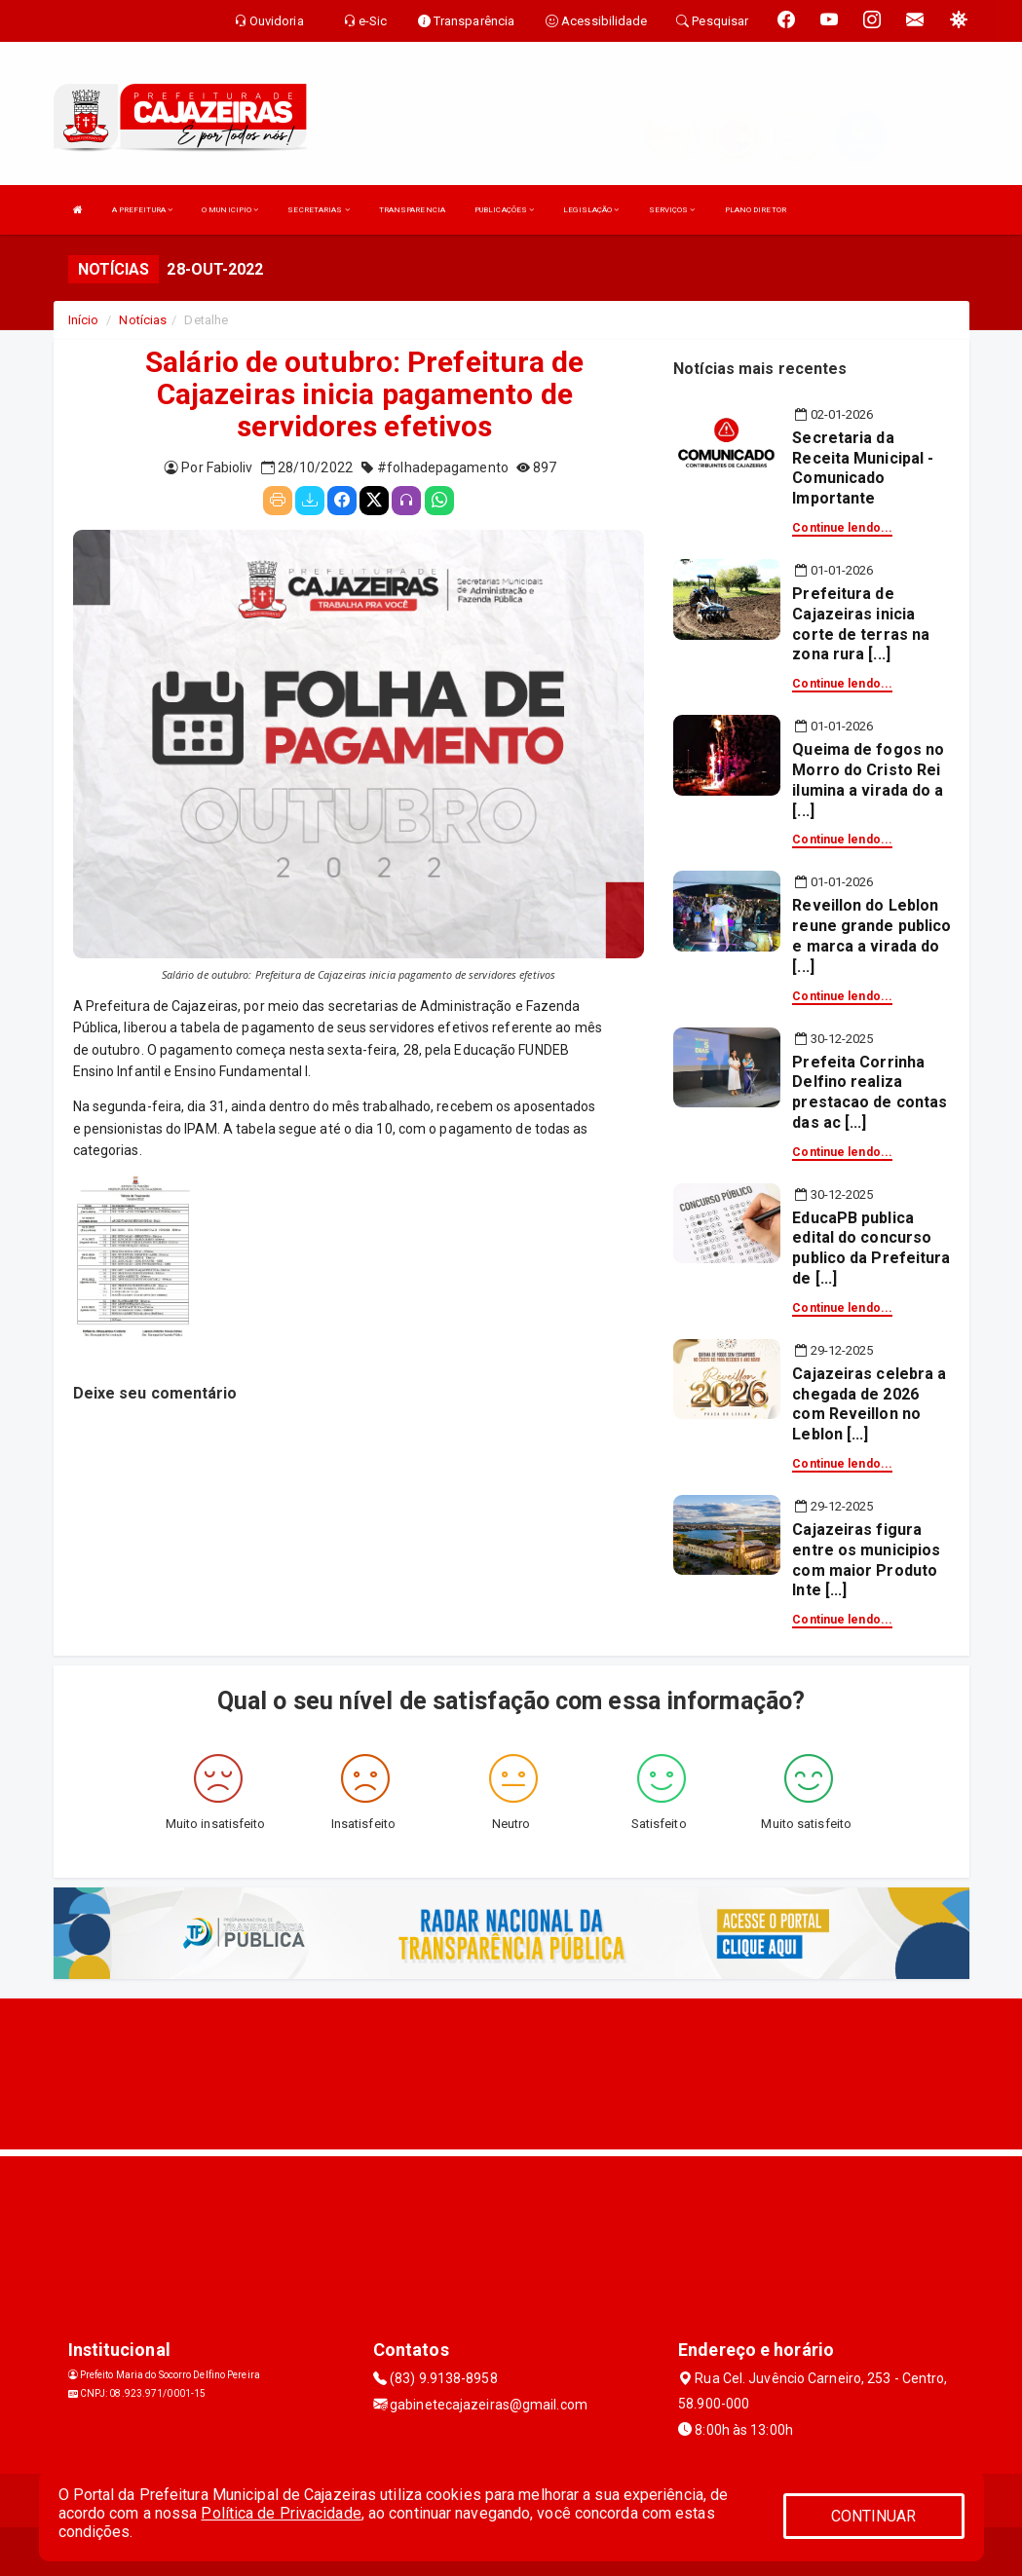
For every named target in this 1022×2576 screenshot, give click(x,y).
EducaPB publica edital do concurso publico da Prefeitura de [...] (871, 1248)
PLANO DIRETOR (755, 209)
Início (83, 320)
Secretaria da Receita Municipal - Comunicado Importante (862, 468)
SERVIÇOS (672, 209)
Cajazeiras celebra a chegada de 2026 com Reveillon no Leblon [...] (869, 1403)
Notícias (143, 320)
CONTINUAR (874, 2516)
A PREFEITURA (142, 209)
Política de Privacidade (280, 2513)
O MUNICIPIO (230, 209)
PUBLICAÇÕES (504, 209)
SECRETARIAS (318, 209)
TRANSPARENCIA (412, 209)
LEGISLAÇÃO (591, 209)
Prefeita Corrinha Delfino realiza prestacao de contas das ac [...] (869, 1092)
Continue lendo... (842, 528)
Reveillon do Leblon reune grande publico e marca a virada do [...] (871, 935)
